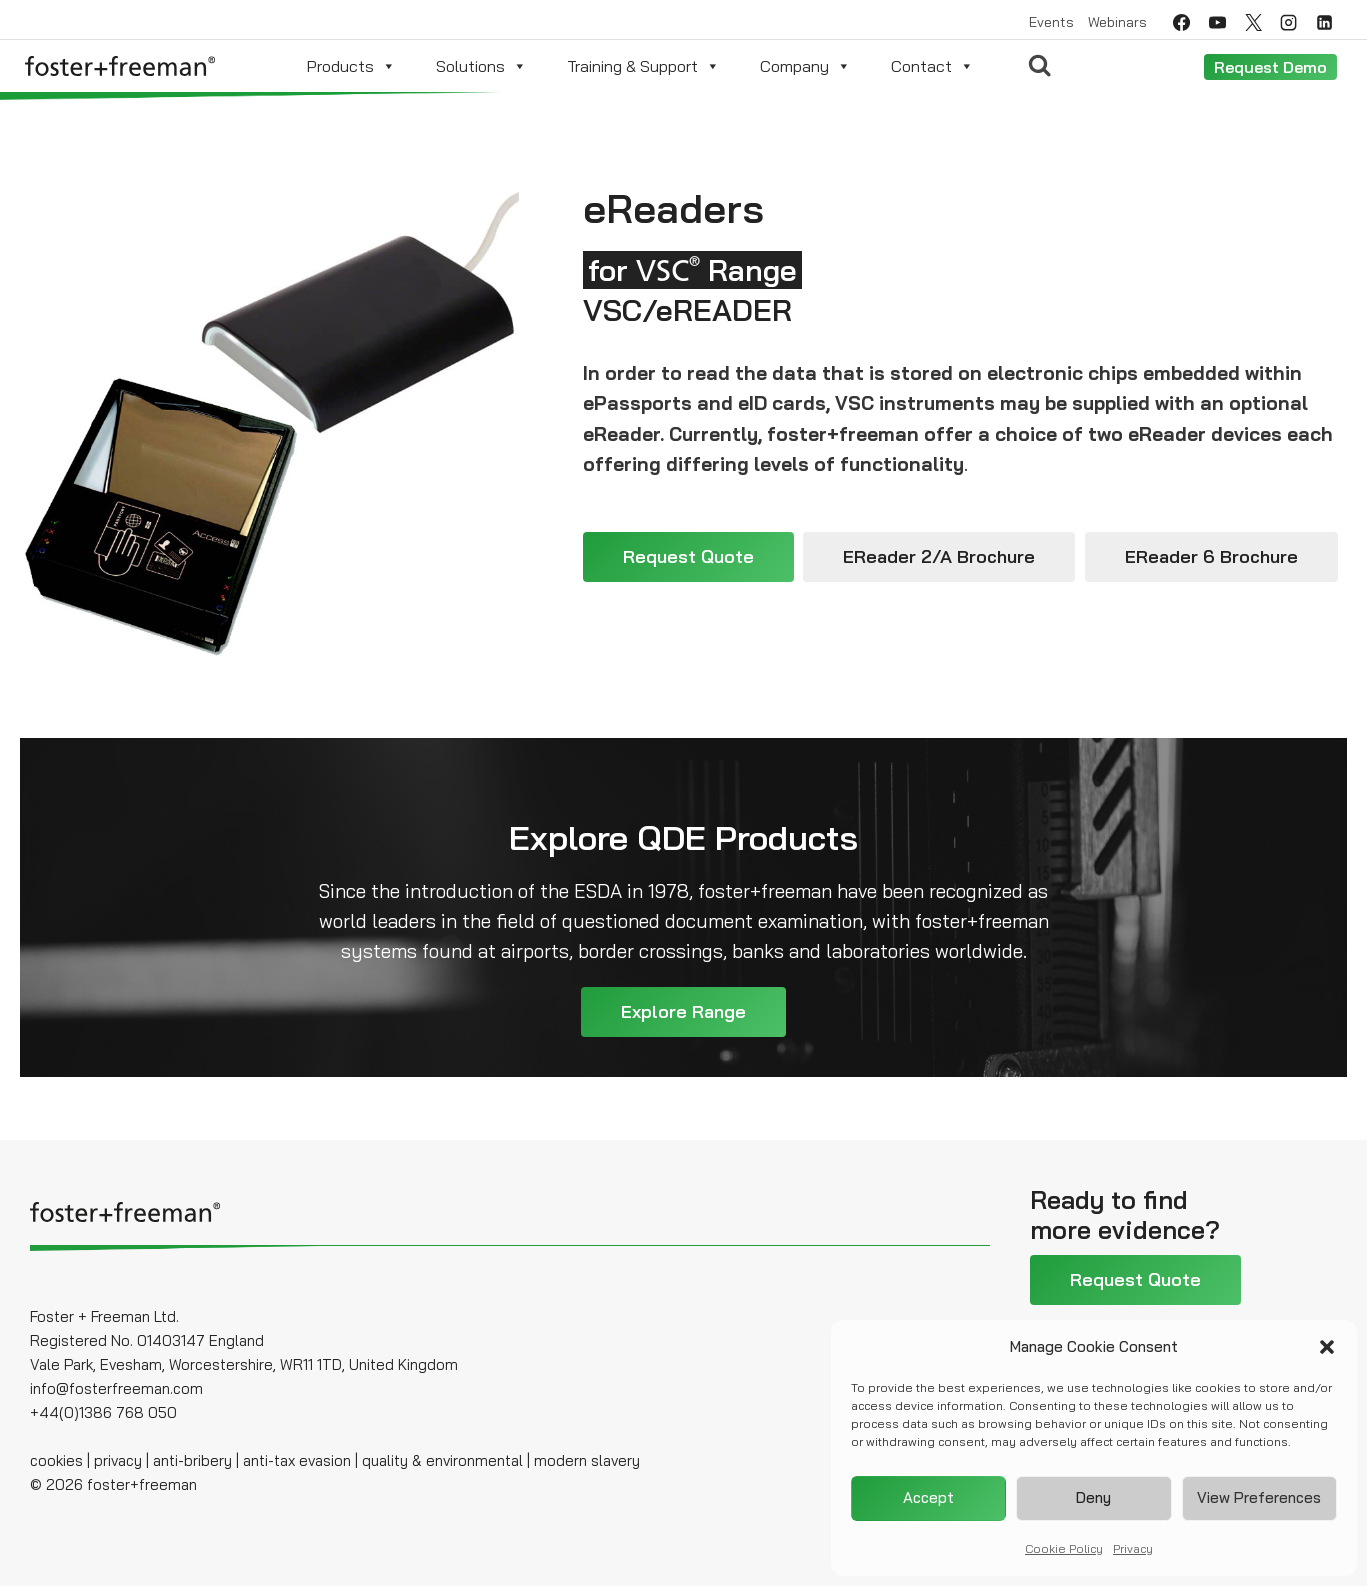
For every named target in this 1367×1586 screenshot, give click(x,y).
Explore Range (683, 1011)
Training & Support (643, 66)
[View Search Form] (1039, 65)
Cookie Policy (1064, 1548)
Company (805, 66)
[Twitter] (1253, 22)
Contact (932, 66)
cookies (56, 1460)
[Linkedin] (1325, 22)
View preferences (1259, 1497)
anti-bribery (192, 1460)
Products (351, 66)
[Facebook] (1181, 22)
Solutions (481, 66)
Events (1051, 22)
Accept (928, 1497)
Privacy (1133, 1548)
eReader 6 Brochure (1211, 556)
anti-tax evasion (295, 1460)
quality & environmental (442, 1460)
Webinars (1117, 22)
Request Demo (1270, 67)
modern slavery (587, 1460)
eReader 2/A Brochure (939, 556)
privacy (118, 1460)
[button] (1327, 1347)
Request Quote (688, 556)
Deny (1093, 1497)
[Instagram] (1289, 22)
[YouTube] (1217, 22)
